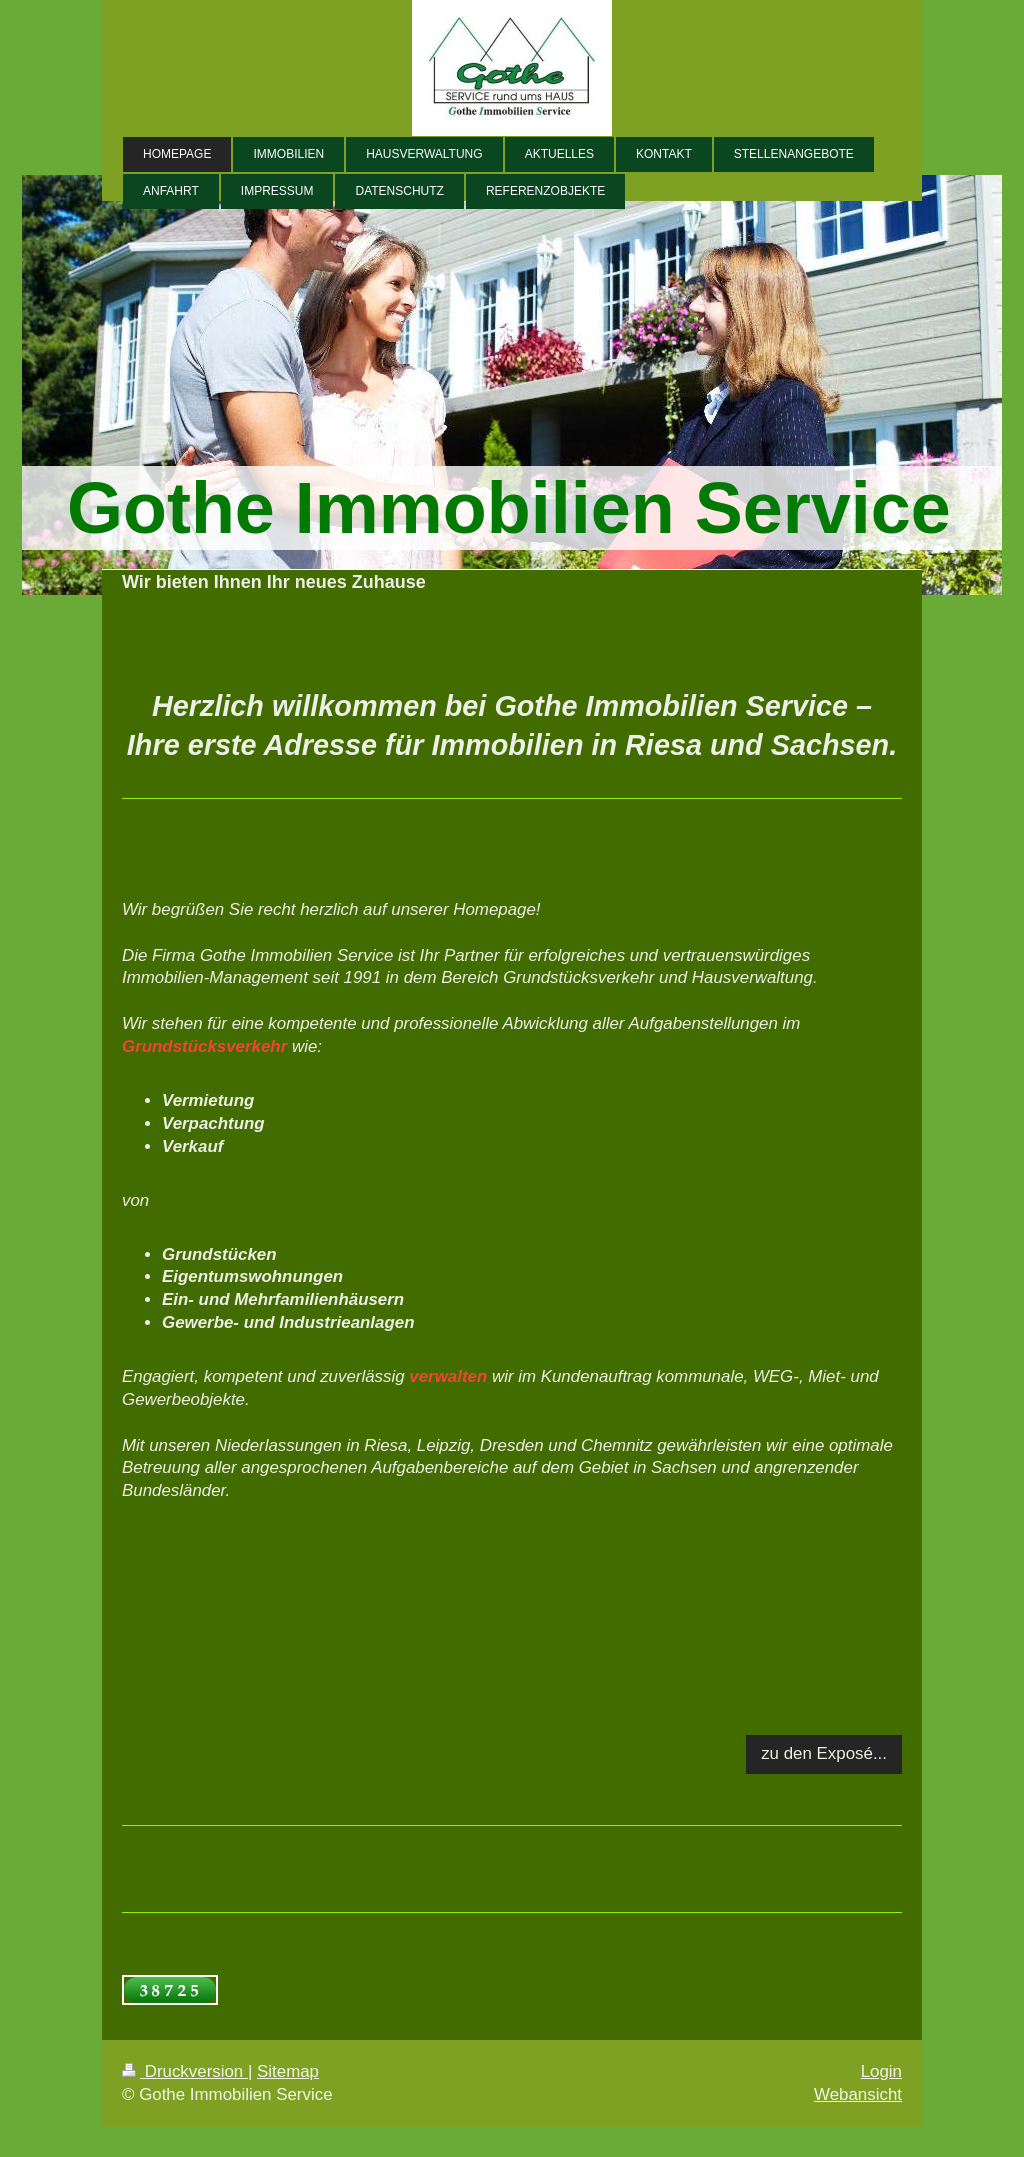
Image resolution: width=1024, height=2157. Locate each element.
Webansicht (858, 2094)
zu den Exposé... (824, 1753)
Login (881, 2071)
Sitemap (288, 2071)
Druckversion (185, 2071)
